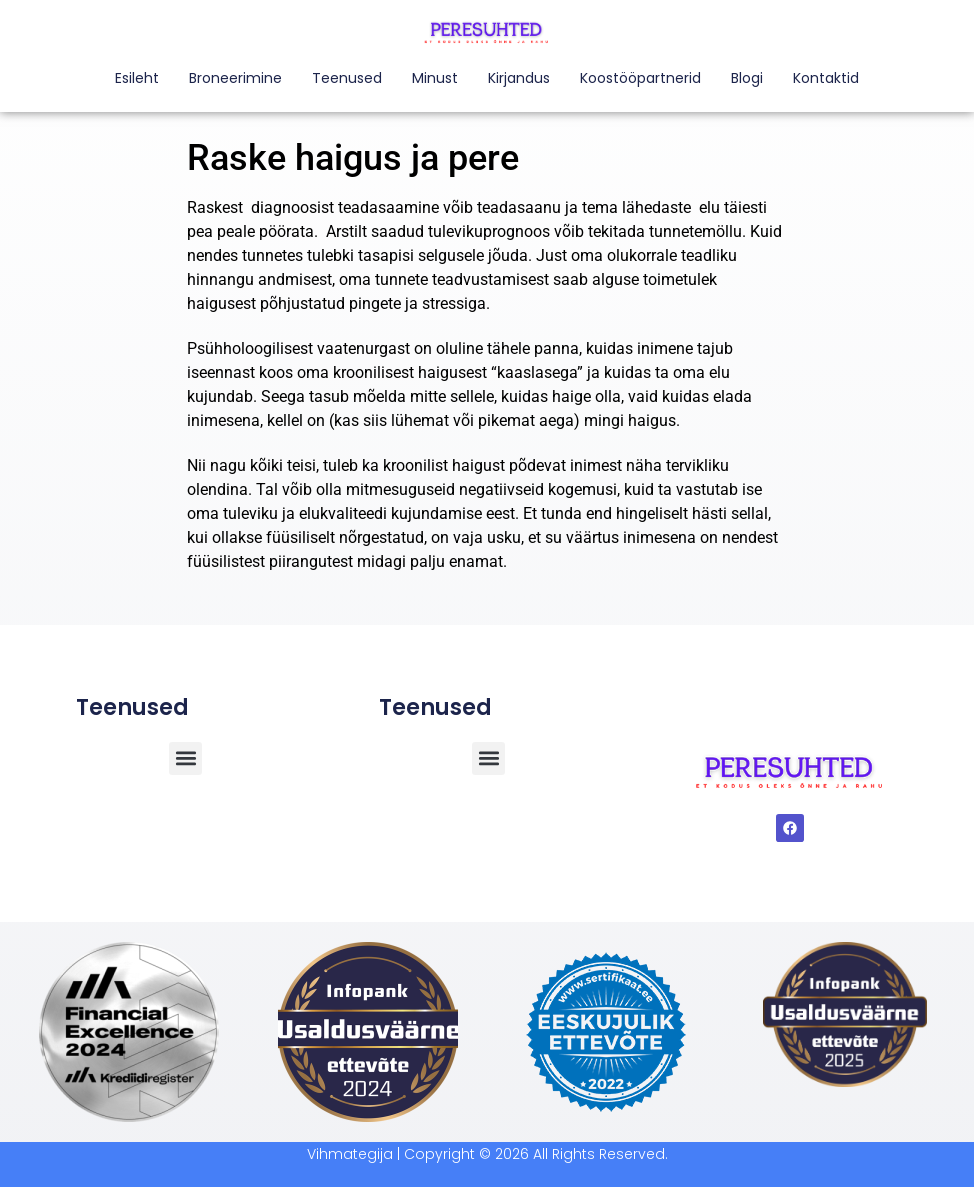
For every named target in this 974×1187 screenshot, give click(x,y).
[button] (488, 758)
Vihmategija (350, 1154)
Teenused (347, 78)
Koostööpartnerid (640, 78)
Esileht (137, 78)
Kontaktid (826, 78)
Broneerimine (235, 78)
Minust (435, 78)
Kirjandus (519, 78)
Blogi (747, 78)
